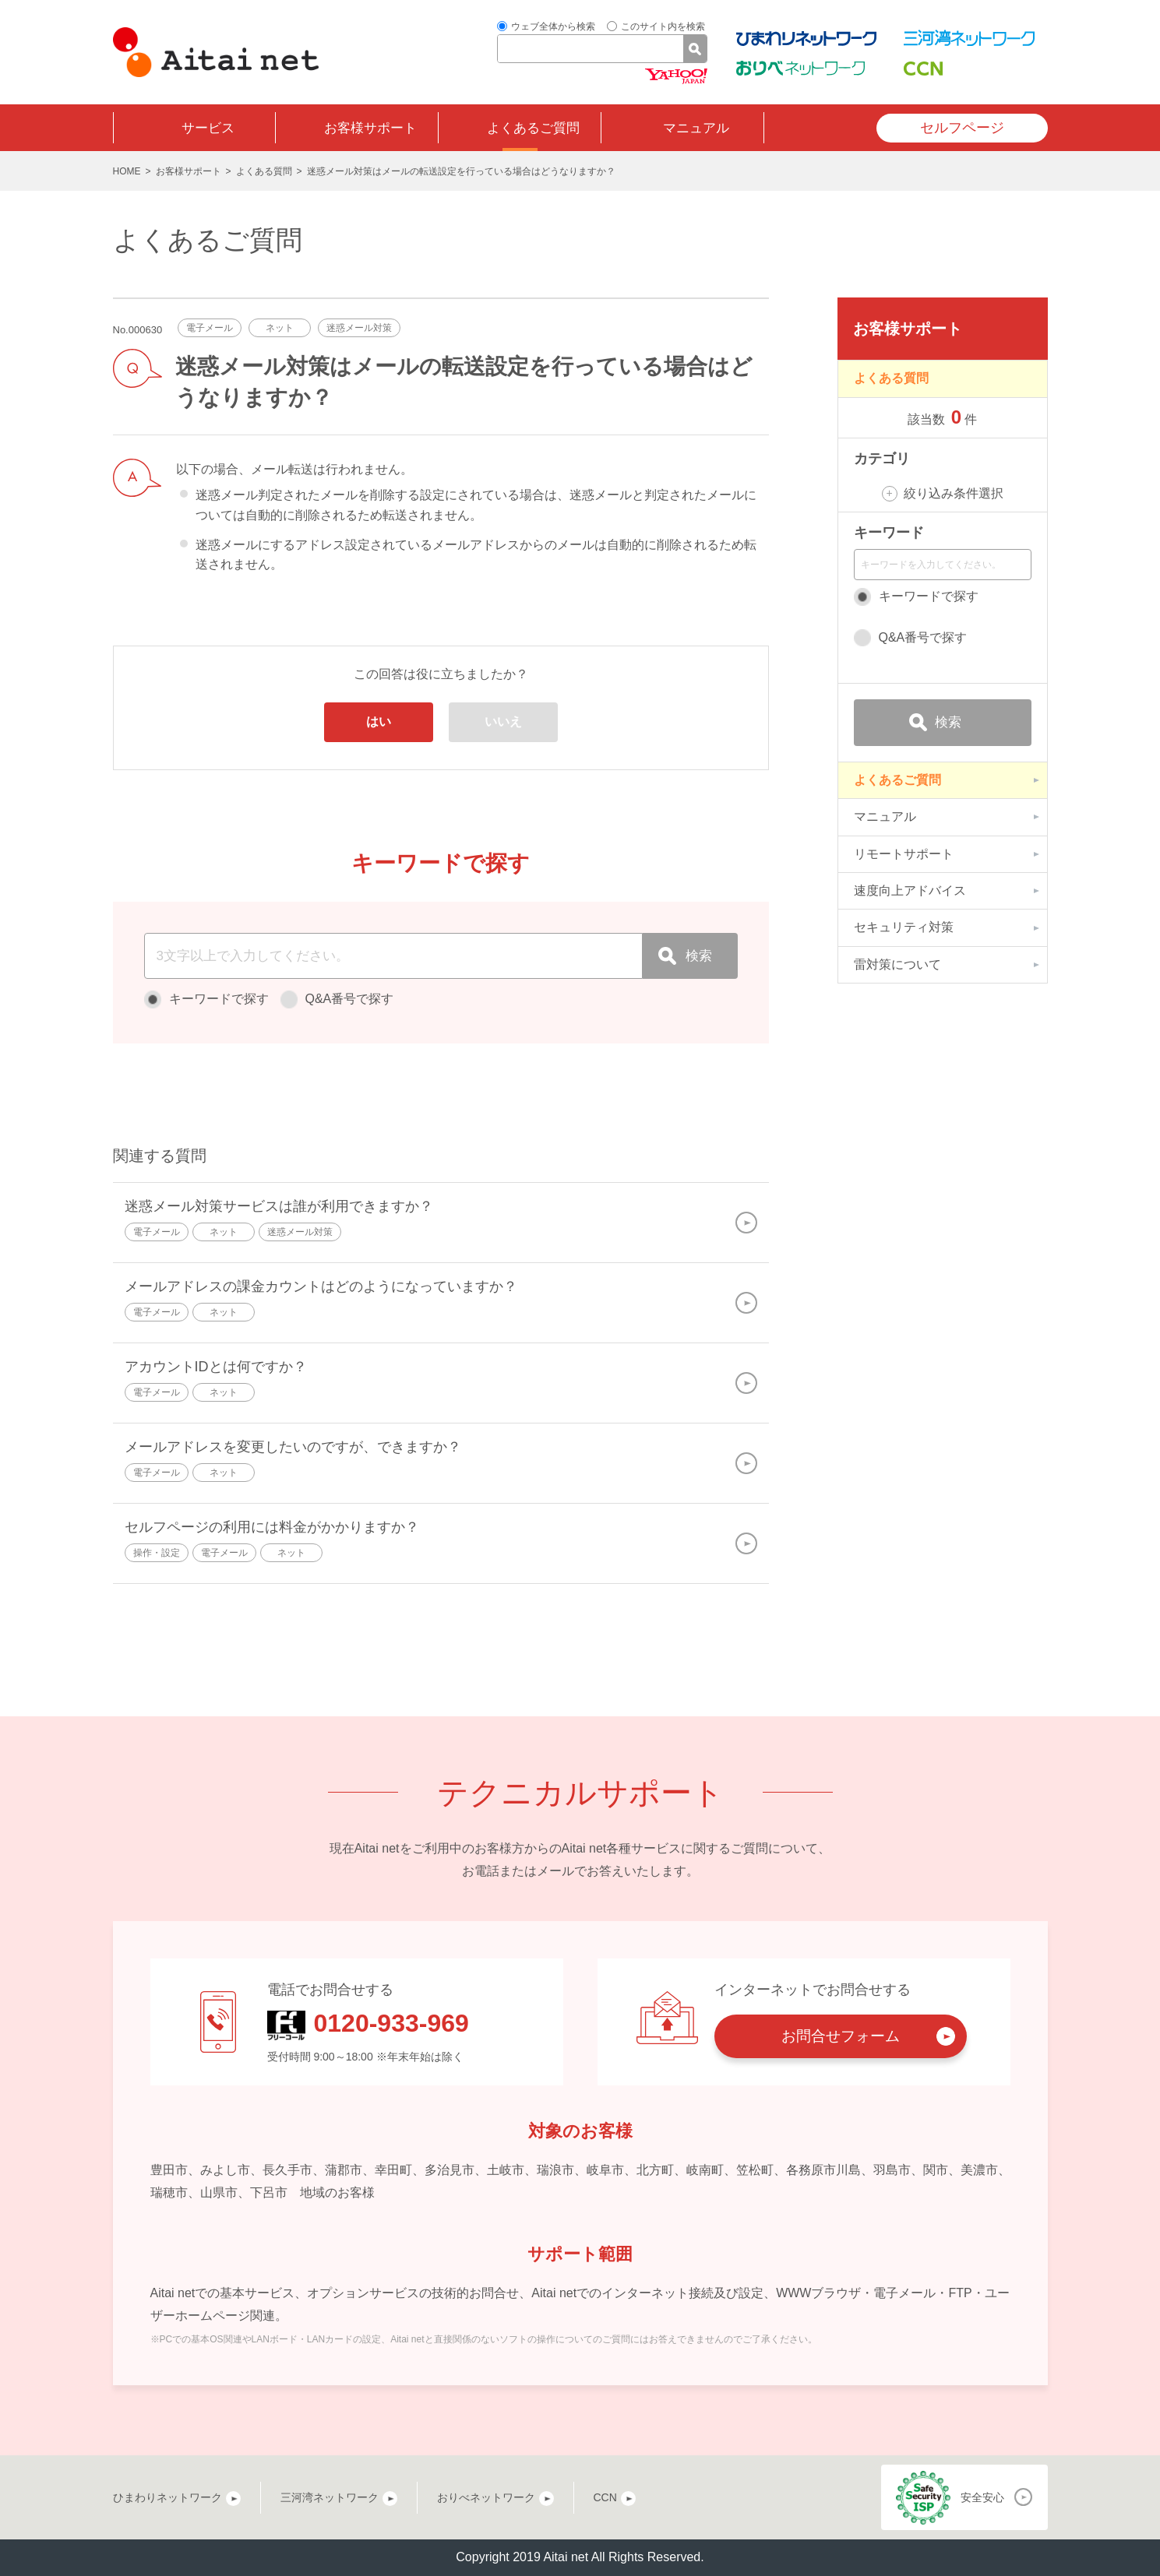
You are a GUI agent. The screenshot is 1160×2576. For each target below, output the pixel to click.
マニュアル (696, 128)
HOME (127, 171)
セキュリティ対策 (904, 927)
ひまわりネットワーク (167, 2497)
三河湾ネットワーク (329, 2497)
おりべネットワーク (486, 2497)
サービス (208, 128)
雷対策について (897, 964)
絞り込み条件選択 (953, 493)
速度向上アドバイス (910, 890)
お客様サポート (370, 128)
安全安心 (982, 2497)
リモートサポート (904, 853)
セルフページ (962, 127)
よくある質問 (264, 171)
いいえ (503, 721)
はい (378, 721)
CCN (605, 2497)
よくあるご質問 (533, 128)
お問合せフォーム (840, 2036)
